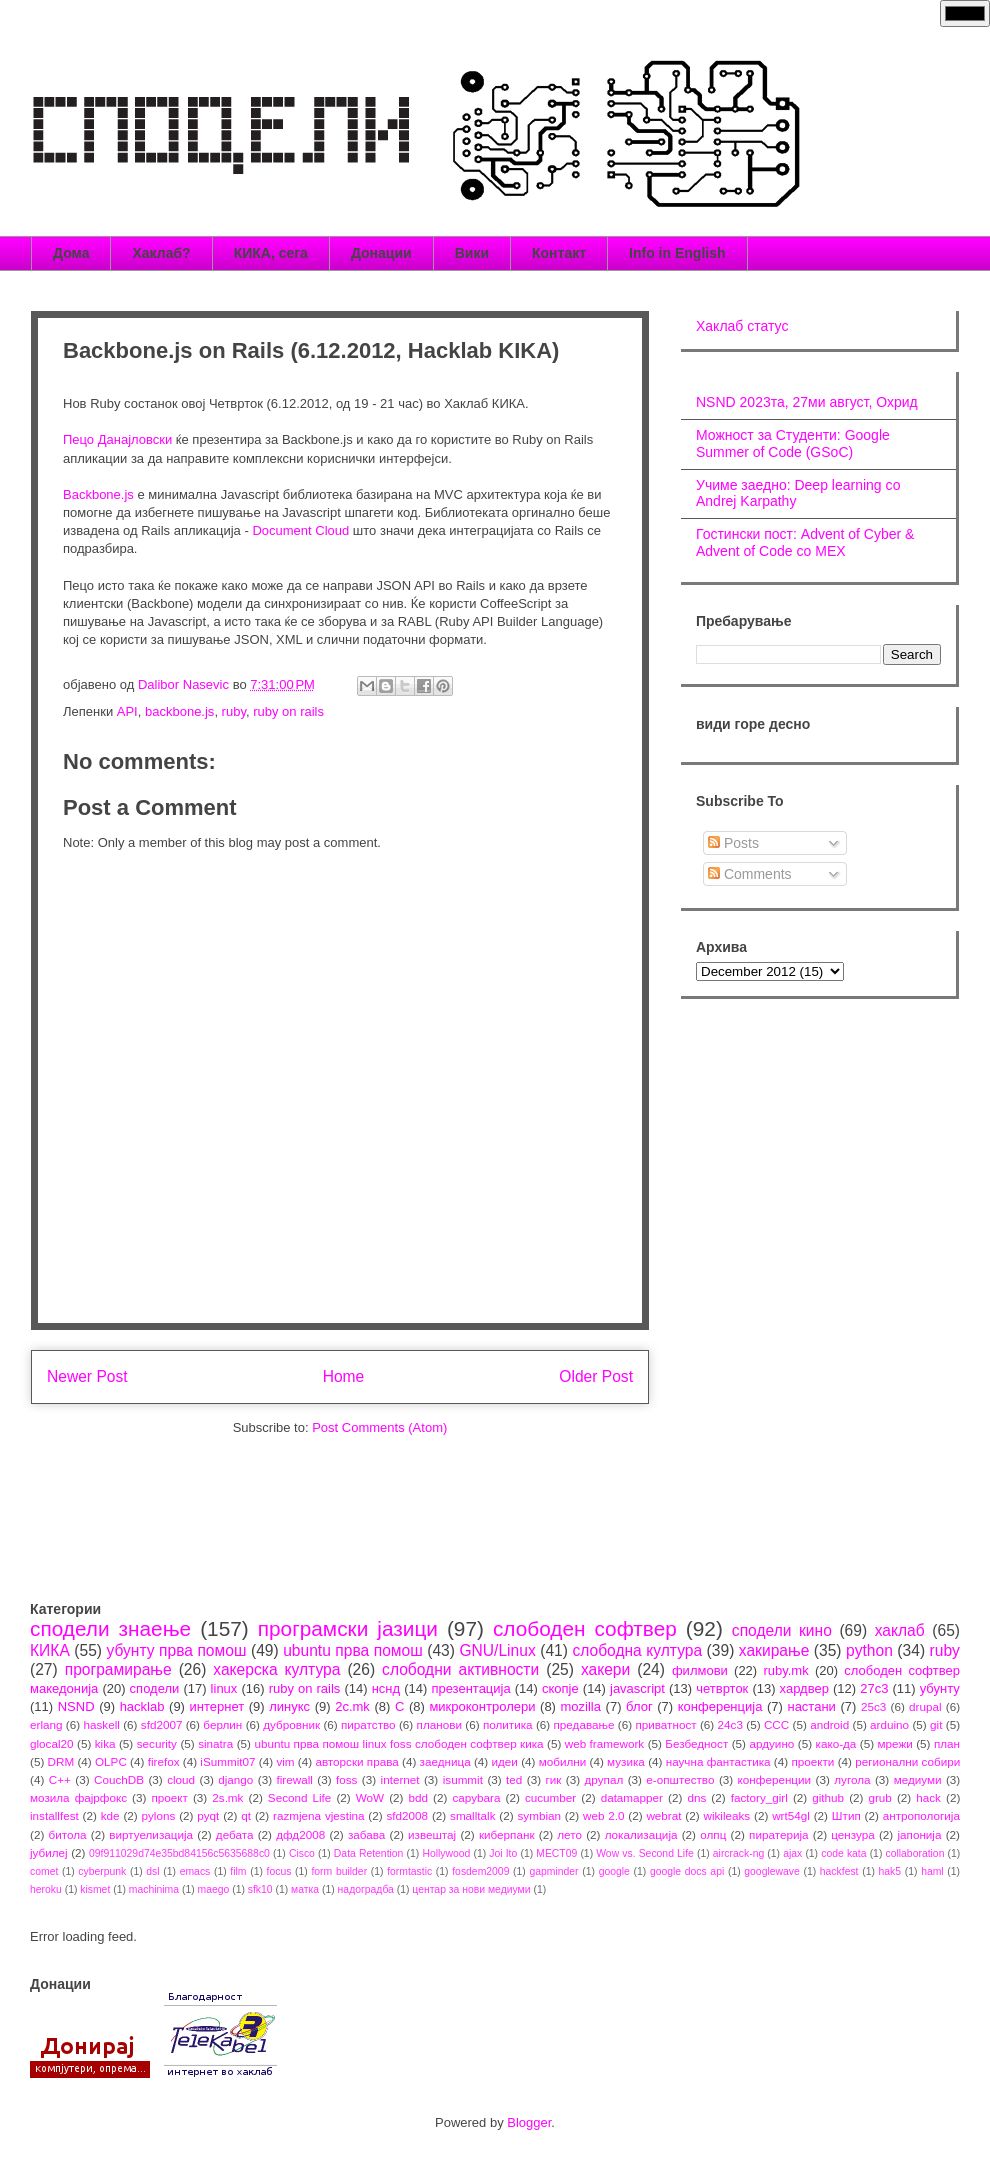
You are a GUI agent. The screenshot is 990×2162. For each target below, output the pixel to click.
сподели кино (782, 1630)
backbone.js (179, 711)
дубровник (291, 1724)
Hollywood (446, 1853)
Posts (733, 843)
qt (246, 1815)
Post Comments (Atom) (379, 1427)
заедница (445, 1761)
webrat (663, 1815)
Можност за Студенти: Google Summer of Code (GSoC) (793, 443)
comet (44, 1871)
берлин (222, 1724)
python (869, 1650)
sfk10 (260, 1889)
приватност (665, 1724)
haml (932, 1871)
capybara (476, 1797)
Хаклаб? (161, 253)
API (127, 711)
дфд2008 (300, 1834)
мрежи (895, 1743)
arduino (889, 1724)
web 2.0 (604, 1815)
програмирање (118, 1669)
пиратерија (778, 1834)
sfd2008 (407, 1815)
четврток (722, 1688)
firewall (294, 1779)
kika (105, 1743)
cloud (181, 1779)
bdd (419, 1797)
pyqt (208, 1815)
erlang (46, 1724)
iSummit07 (227, 1761)
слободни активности (460, 1669)
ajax (792, 1853)
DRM (61, 1761)
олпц (713, 1834)
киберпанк (507, 1834)
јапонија (919, 1834)
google (614, 1871)
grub (879, 1797)
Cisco (302, 1853)
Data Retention (369, 1853)
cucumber (550, 1797)
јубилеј (49, 1852)
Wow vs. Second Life (645, 1853)
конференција (720, 1706)
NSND (76, 1706)
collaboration (915, 1853)
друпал (604, 1779)
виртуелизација (151, 1834)
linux (224, 1688)
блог (639, 1706)
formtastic (409, 1871)
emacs (195, 1871)
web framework (604, 1743)
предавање (584, 1724)
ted (514, 1779)
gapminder (553, 1871)
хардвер (804, 1688)
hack (928, 1797)
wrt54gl (791, 1815)
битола (68, 1834)
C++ (60, 1779)
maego (214, 1889)
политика (508, 1724)
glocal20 (52, 1743)
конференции (775, 1779)
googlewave (771, 1871)
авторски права (356, 1761)
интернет (217, 1706)
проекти (812, 1761)
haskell (101, 1724)
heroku (46, 1889)
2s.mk (227, 1797)
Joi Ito (503, 1853)
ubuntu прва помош (353, 1650)
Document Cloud (300, 530)
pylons (159, 1815)
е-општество (680, 1779)
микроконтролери (482, 1706)
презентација (470, 1688)
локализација (641, 1834)
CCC (776, 1724)
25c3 (873, 1706)
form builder (339, 1871)
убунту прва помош (176, 1650)
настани (811, 1706)
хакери (605, 1669)
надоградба (366, 1889)
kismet (95, 1889)
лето (569, 1834)
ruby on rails (288, 711)
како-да (836, 1743)
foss (346, 1779)
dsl (152, 1871)
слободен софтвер (585, 1628)
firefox (164, 1761)
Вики (472, 253)
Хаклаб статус (742, 326)
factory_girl (759, 1797)
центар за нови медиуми (471, 1889)
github (828, 1797)
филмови (700, 1670)
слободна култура (637, 1650)
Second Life (300, 1797)
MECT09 (556, 1853)
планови (439, 1724)
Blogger (529, 2122)
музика (626, 1761)
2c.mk (352, 1706)
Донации (381, 253)
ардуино (771, 1743)
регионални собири (907, 1761)
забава (366, 1834)
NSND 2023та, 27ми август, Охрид (807, 402)
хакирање (774, 1650)
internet (400, 1779)
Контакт (559, 253)
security (157, 1743)
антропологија (921, 1815)
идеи (504, 1761)
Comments (750, 874)
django (235, 1779)
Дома (71, 253)
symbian (539, 1815)
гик (553, 1779)
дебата (235, 1834)
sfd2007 (162, 1724)
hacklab (142, 1706)
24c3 (730, 1724)
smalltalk (472, 1815)
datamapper (632, 1797)
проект (169, 1797)
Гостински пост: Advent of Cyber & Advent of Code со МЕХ (805, 542)
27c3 (874, 1688)
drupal (925, 1706)
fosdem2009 (480, 1871)
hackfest (839, 1871)
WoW (370, 1797)
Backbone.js (98, 494)
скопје (560, 1688)
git (936, 1724)
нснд (386, 1688)
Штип (846, 1815)
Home (344, 1376)
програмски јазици (348, 1628)
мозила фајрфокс (78, 1797)
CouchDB (119, 1779)
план (947, 1743)
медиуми (918, 1779)
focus (279, 1871)
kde (110, 1815)
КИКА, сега (271, 253)
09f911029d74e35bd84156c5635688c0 (179, 1853)
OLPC (111, 1761)
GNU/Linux (497, 1650)
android (829, 1724)
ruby (234, 711)
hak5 (890, 1871)
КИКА (50, 1650)
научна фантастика (718, 1761)
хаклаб (900, 1630)
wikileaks (726, 1815)
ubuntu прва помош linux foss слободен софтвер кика (398, 1743)
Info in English (677, 253)
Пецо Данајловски (117, 439)
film (238, 1871)
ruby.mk (785, 1670)
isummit (463, 1779)
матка (305, 1889)
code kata (843, 1853)
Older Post (596, 1376)
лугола (852, 1779)
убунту (940, 1688)
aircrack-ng (738, 1853)
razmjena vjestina (319, 1815)
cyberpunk (102, 1871)
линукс (289, 1706)
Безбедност (696, 1743)
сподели (155, 1688)
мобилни (563, 1761)
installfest (54, 1815)
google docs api (687, 1871)
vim (285, 1761)
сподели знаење (110, 1628)
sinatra (215, 1743)
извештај (432, 1834)
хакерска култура (276, 1669)
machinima (154, 1889)
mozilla (581, 1706)
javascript (637, 1688)
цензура (852, 1834)
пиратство (368, 1724)
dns (696, 1797)
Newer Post (87, 1376)
